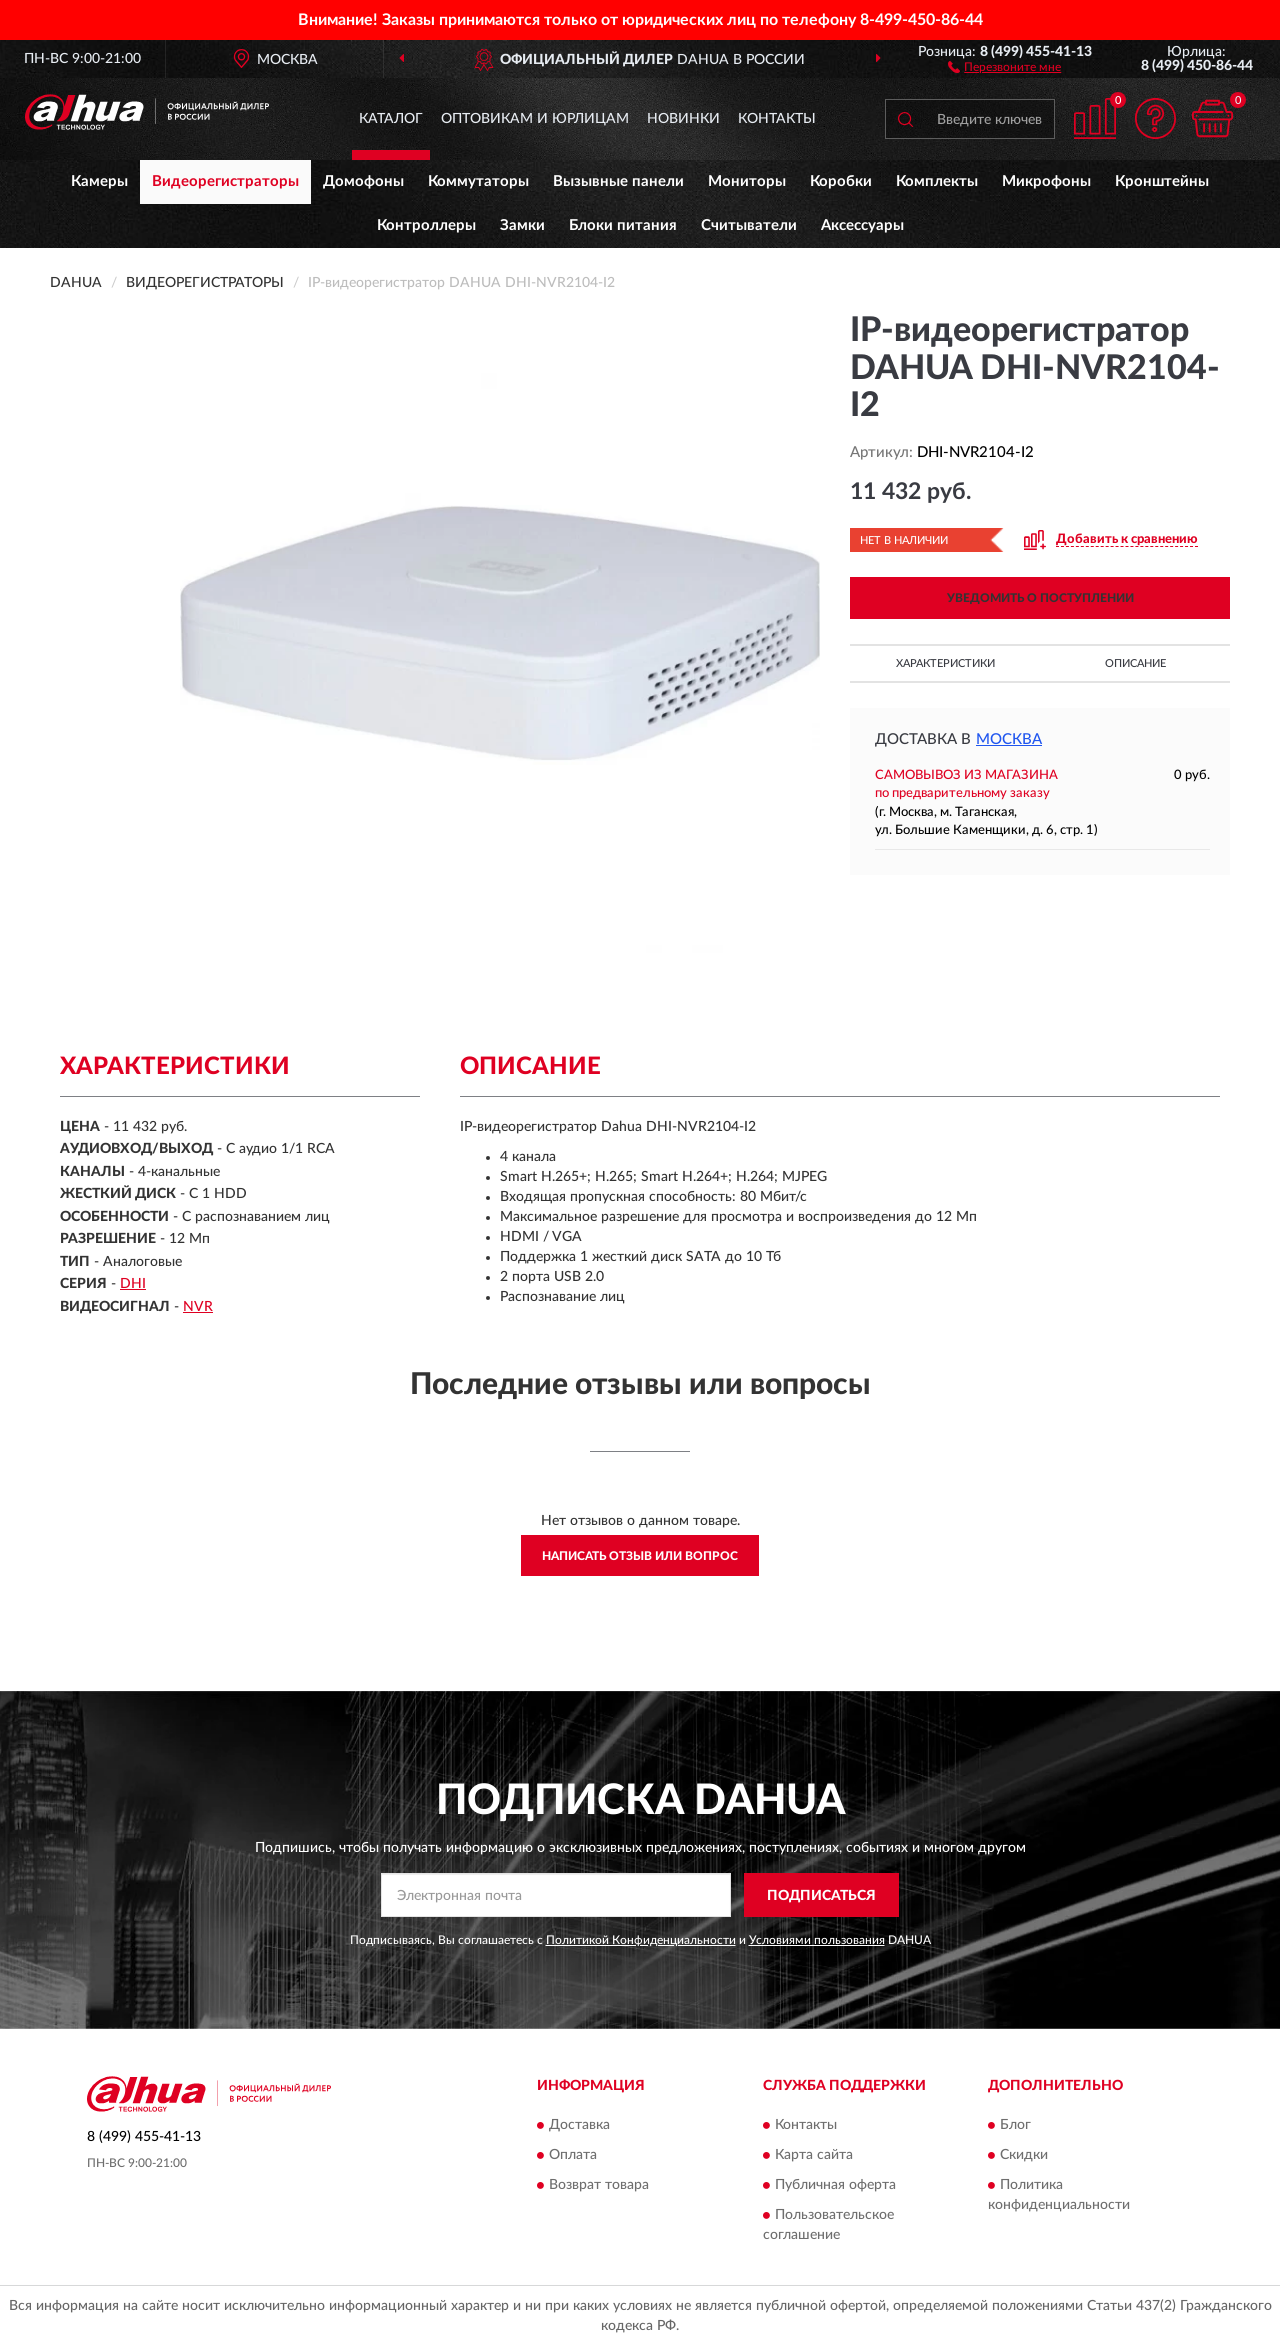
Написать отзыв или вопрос (640, 1556)
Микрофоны (1046, 181)
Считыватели (749, 225)
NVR (198, 1307)
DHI (133, 1284)
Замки (522, 225)
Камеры (99, 181)
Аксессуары (862, 225)
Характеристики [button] (945, 663)
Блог (1015, 2125)
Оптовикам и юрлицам (535, 119)
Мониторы (747, 181)
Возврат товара (599, 2185)
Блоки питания (623, 225)
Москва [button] (1009, 739)
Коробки (841, 181)
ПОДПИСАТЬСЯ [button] (821, 1896)
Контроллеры (426, 225)
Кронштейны (1162, 181)
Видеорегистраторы (225, 181)
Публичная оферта (835, 2185)
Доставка (579, 2125)
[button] (1004, 66)
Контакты (777, 119)
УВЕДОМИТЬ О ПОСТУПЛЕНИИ (1040, 598)
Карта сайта (814, 2155)
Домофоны (363, 181)
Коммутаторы (478, 181)
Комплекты (937, 181)
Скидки (1024, 2155)
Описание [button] (1135, 663)
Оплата (573, 2155)
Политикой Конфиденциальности (641, 1940)
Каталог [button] (391, 119)
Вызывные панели (618, 181)
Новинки (683, 119)
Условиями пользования (817, 1940)
